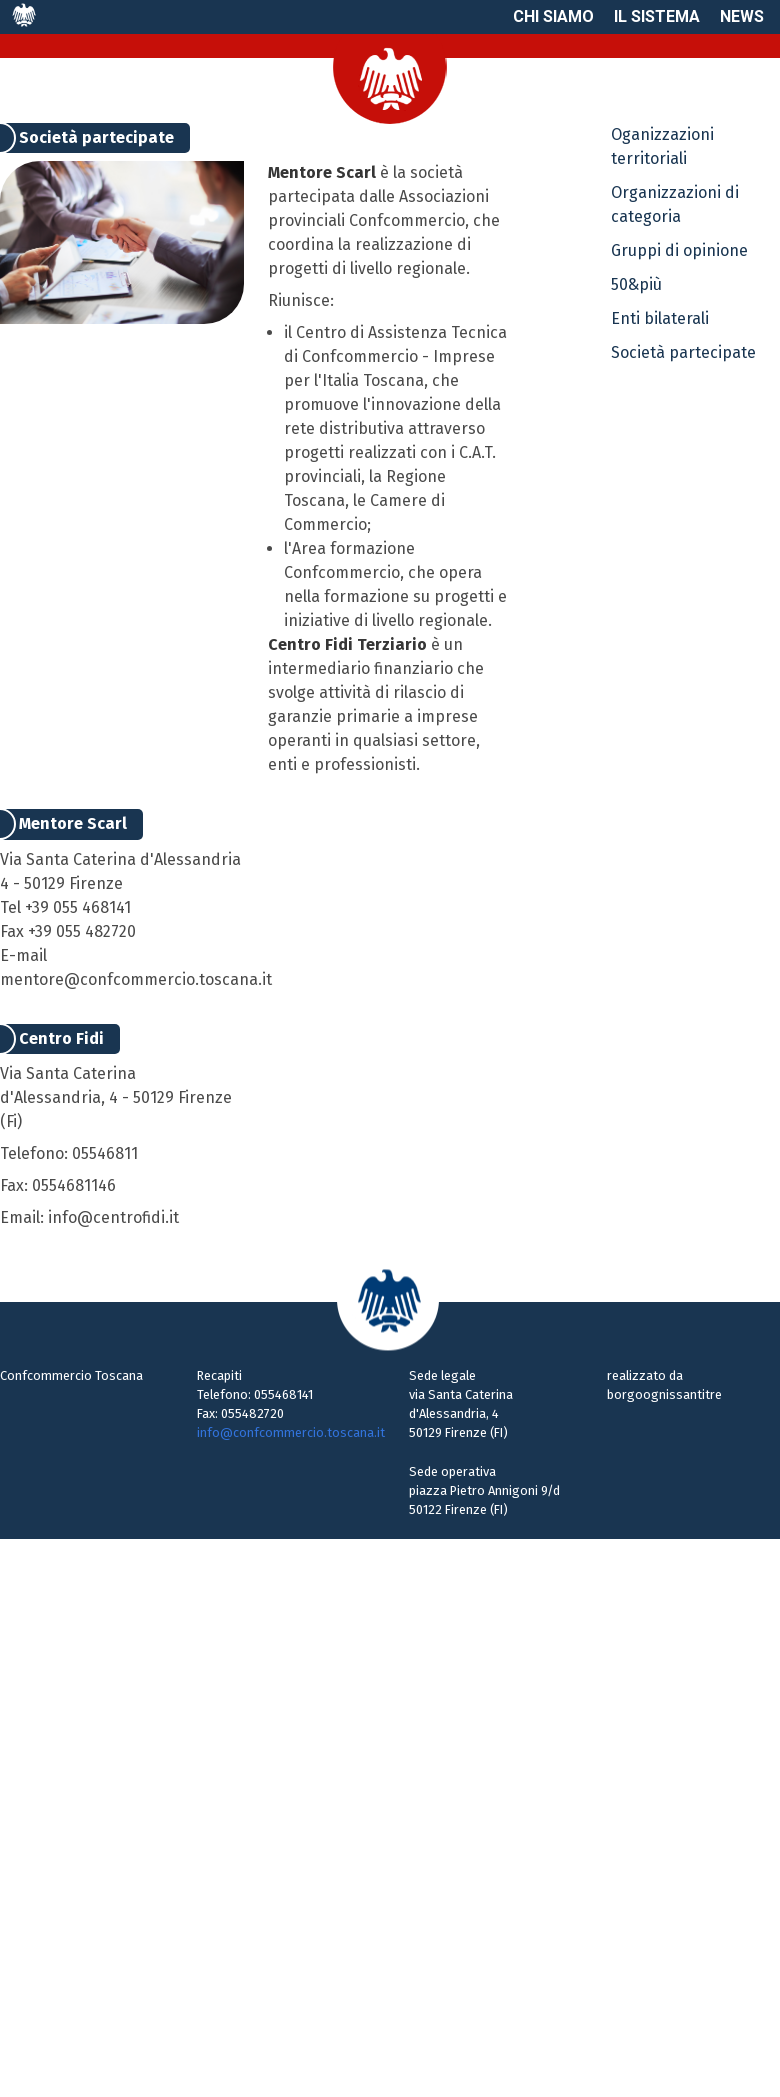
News (742, 16)
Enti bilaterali (660, 318)
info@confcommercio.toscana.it (291, 1432)
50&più (636, 284)
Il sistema (657, 16)
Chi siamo (553, 16)
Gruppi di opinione (679, 250)
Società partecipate (683, 352)
